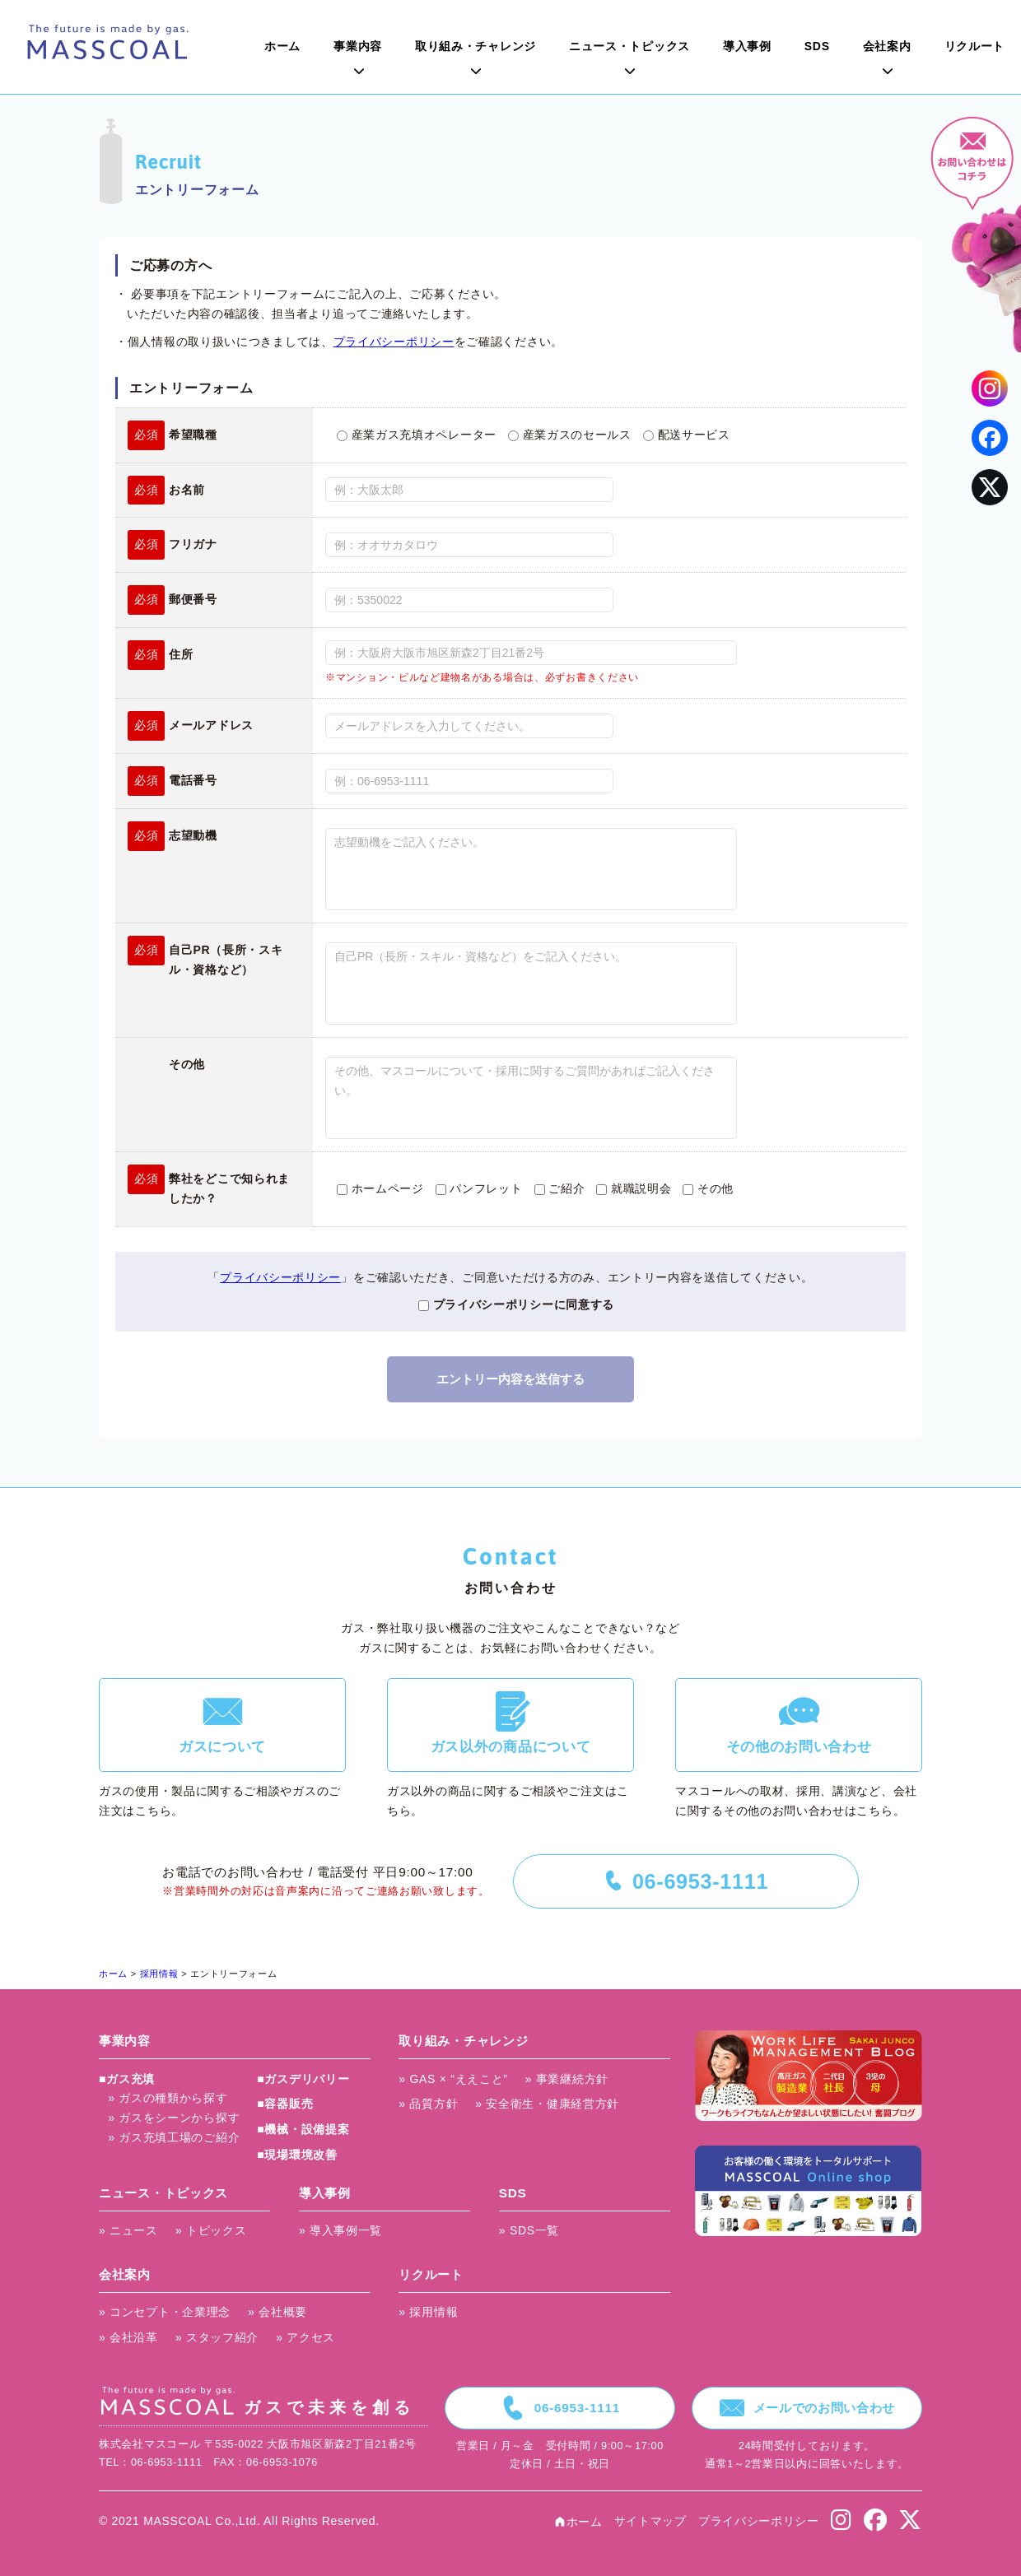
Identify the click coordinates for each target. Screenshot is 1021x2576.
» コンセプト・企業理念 (165, 2311)
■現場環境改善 (297, 2154)
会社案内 (887, 46)
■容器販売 (285, 2103)
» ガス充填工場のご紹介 (174, 2137)
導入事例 (747, 46)
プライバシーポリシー (394, 341)
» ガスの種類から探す (167, 2097)
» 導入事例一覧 (340, 2230)
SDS (817, 46)
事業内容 (357, 46)
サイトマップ (650, 2520)
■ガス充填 (127, 2078)
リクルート (974, 46)
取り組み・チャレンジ (475, 46)
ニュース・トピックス (629, 46)
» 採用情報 (428, 2311)
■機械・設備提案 (303, 2129)
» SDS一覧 (529, 2230)
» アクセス (305, 2337)
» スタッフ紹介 (217, 2337)
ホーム (282, 46)
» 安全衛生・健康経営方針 (547, 2103)
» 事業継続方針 (566, 2078)
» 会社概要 (277, 2311)
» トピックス (211, 2230)
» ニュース (128, 2230)
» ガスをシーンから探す (174, 2117)
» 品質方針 (428, 2103)
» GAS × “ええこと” (453, 2078)
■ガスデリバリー (303, 2078)
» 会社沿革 (128, 2337)
